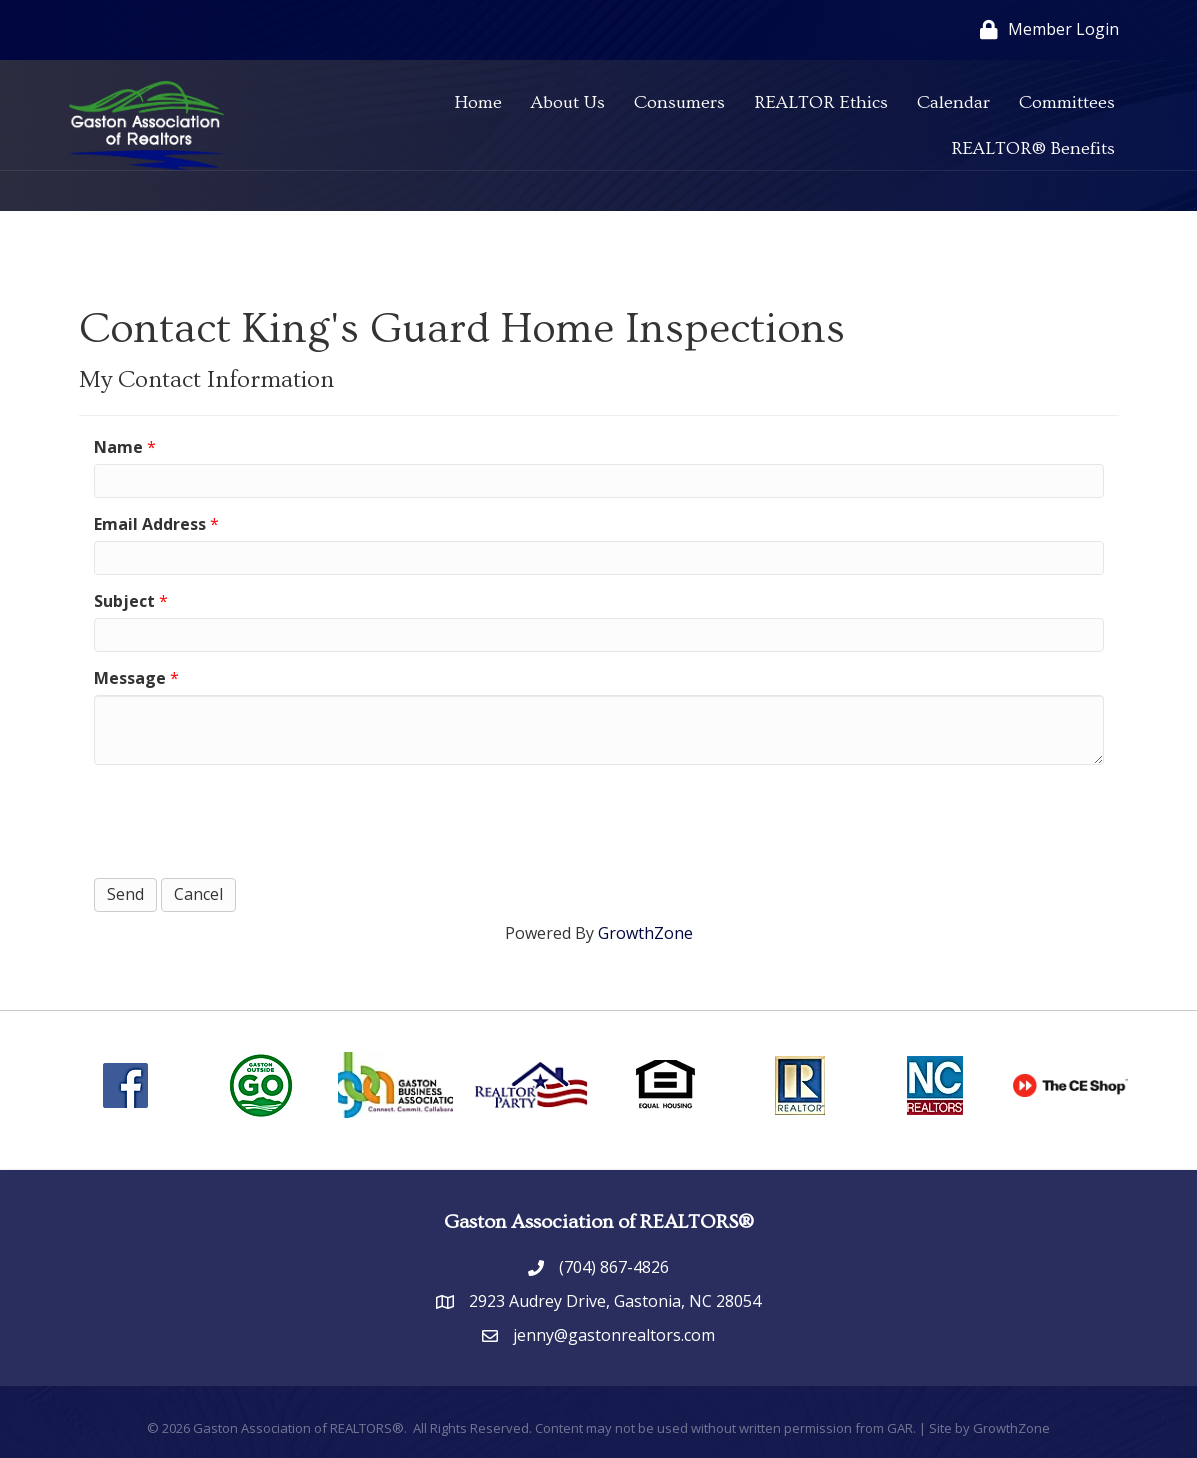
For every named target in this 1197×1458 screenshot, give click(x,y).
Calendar (953, 102)
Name (118, 447)
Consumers (679, 102)
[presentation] (246, 819)
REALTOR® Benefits (1033, 148)
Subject (124, 601)
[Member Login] (1044, 30)
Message (130, 678)
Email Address (150, 524)
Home (478, 102)
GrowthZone (645, 933)
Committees (1067, 102)
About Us (568, 102)
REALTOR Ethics (821, 102)
